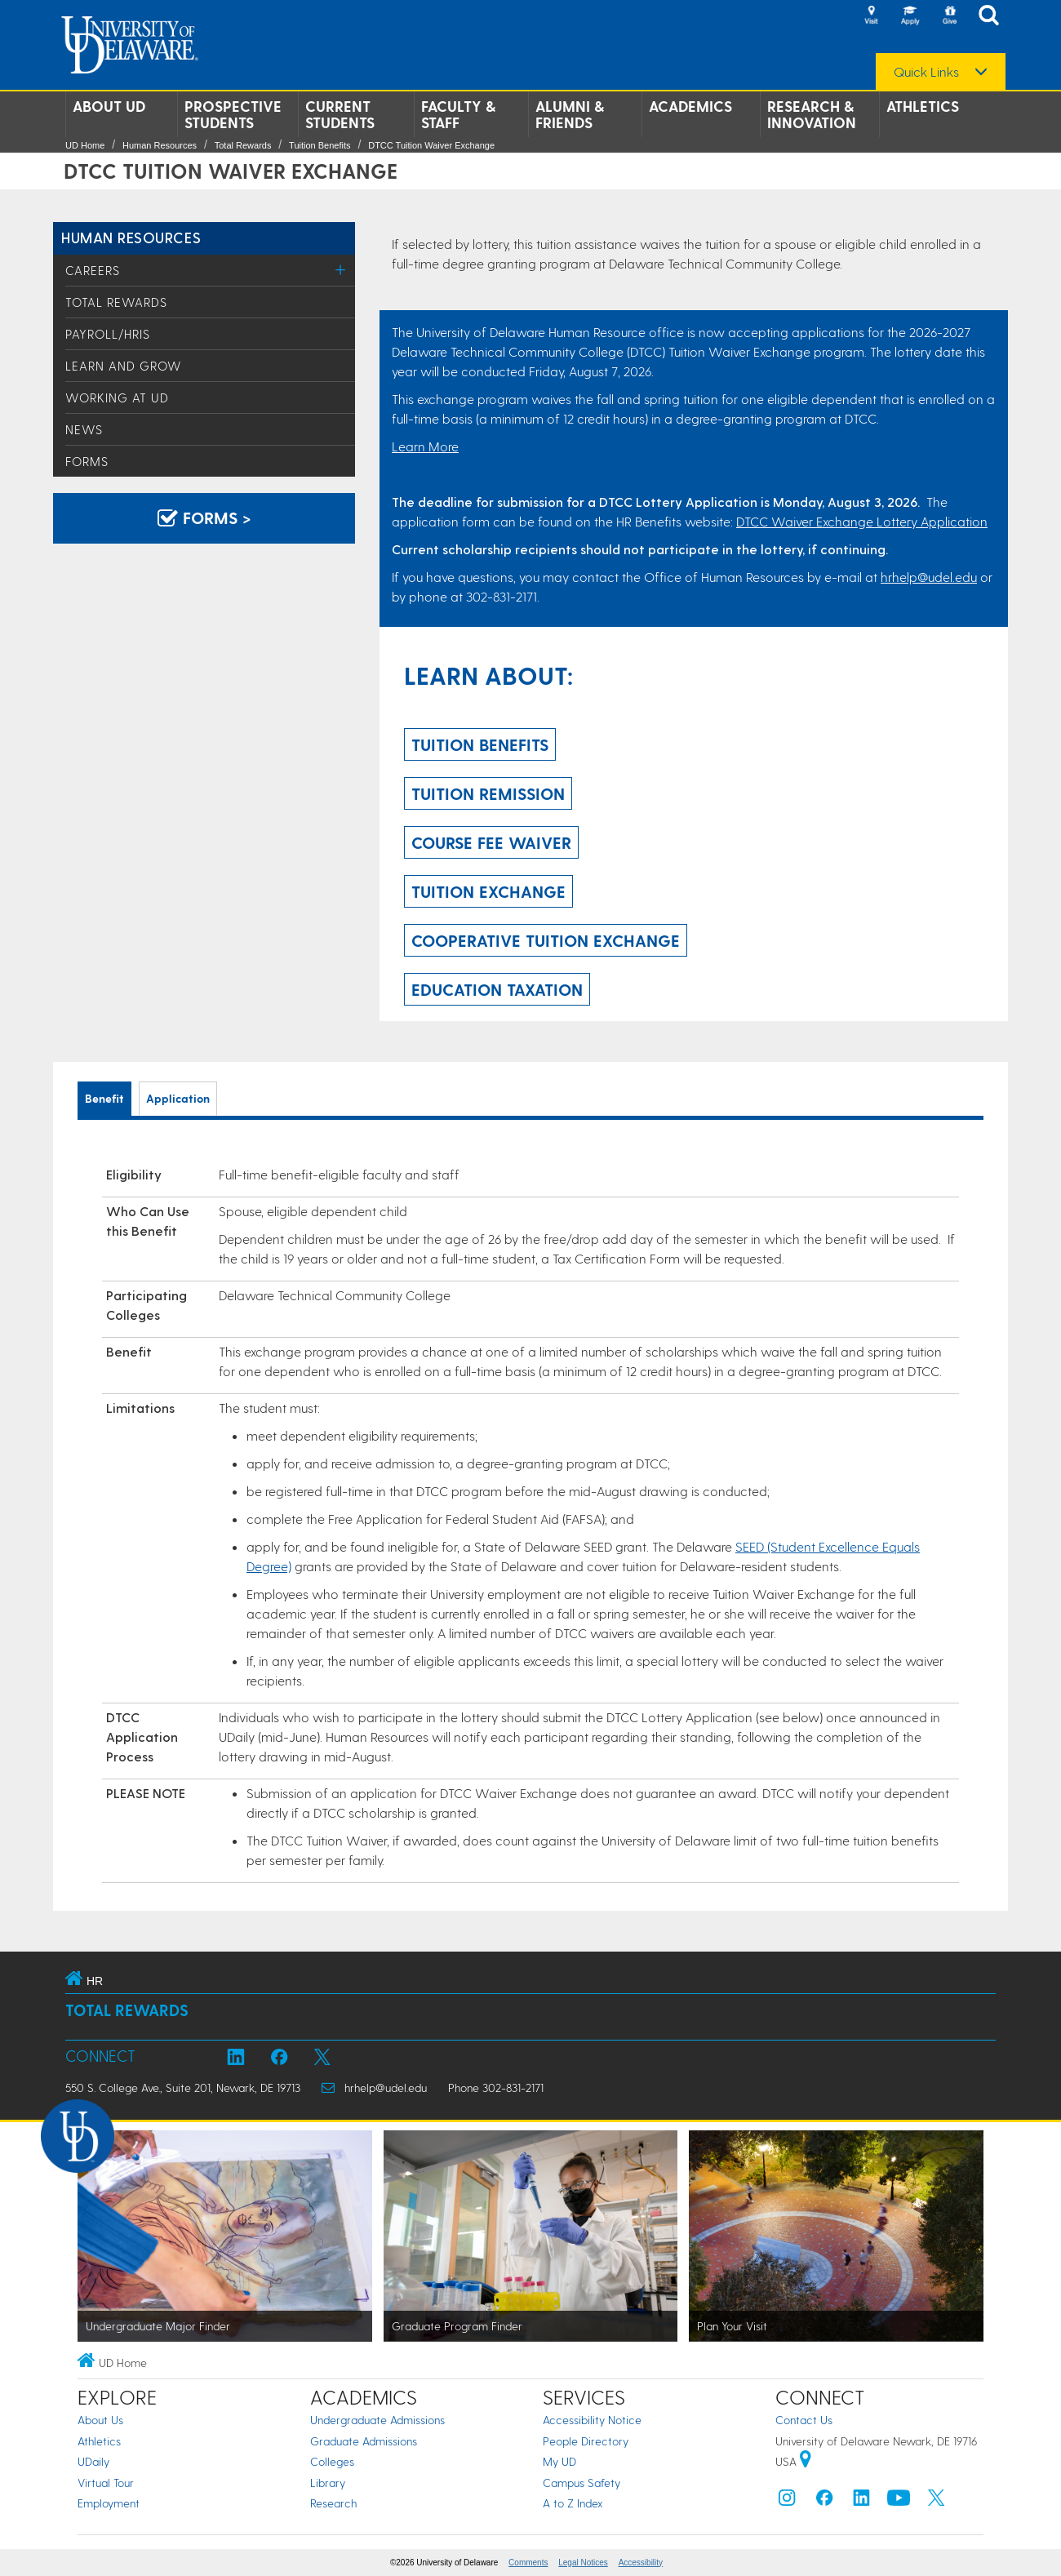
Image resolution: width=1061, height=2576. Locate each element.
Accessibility (641, 2562)
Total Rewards (243, 145)
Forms (87, 461)
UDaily (93, 2461)
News (84, 429)
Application (178, 1098)
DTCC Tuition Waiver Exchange (431, 145)
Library (327, 2482)
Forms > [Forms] (204, 517)
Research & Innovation (811, 114)
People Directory (585, 2441)
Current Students (340, 114)
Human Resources (159, 145)
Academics (690, 106)
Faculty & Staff (458, 114)
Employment (109, 2503)
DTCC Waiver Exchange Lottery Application (862, 521)
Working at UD (117, 397)
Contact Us (803, 2420)
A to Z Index (573, 2503)
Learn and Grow (123, 365)
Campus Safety (581, 2482)
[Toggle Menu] (341, 270)
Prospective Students (233, 114)
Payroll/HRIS (107, 333)
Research (333, 2503)
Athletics (922, 106)
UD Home (84, 145)
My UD (559, 2461)
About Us (100, 2420)
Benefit (104, 1098)
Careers (92, 270)
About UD (109, 106)
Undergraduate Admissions (377, 2420)
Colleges (332, 2461)
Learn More (425, 446)
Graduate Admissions (363, 2441)
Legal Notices (583, 2562)
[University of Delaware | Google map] (805, 2461)
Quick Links (926, 71)
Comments (528, 2562)
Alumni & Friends (569, 114)
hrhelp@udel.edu (929, 576)
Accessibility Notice (592, 2420)
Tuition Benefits (319, 145)
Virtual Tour (106, 2482)
